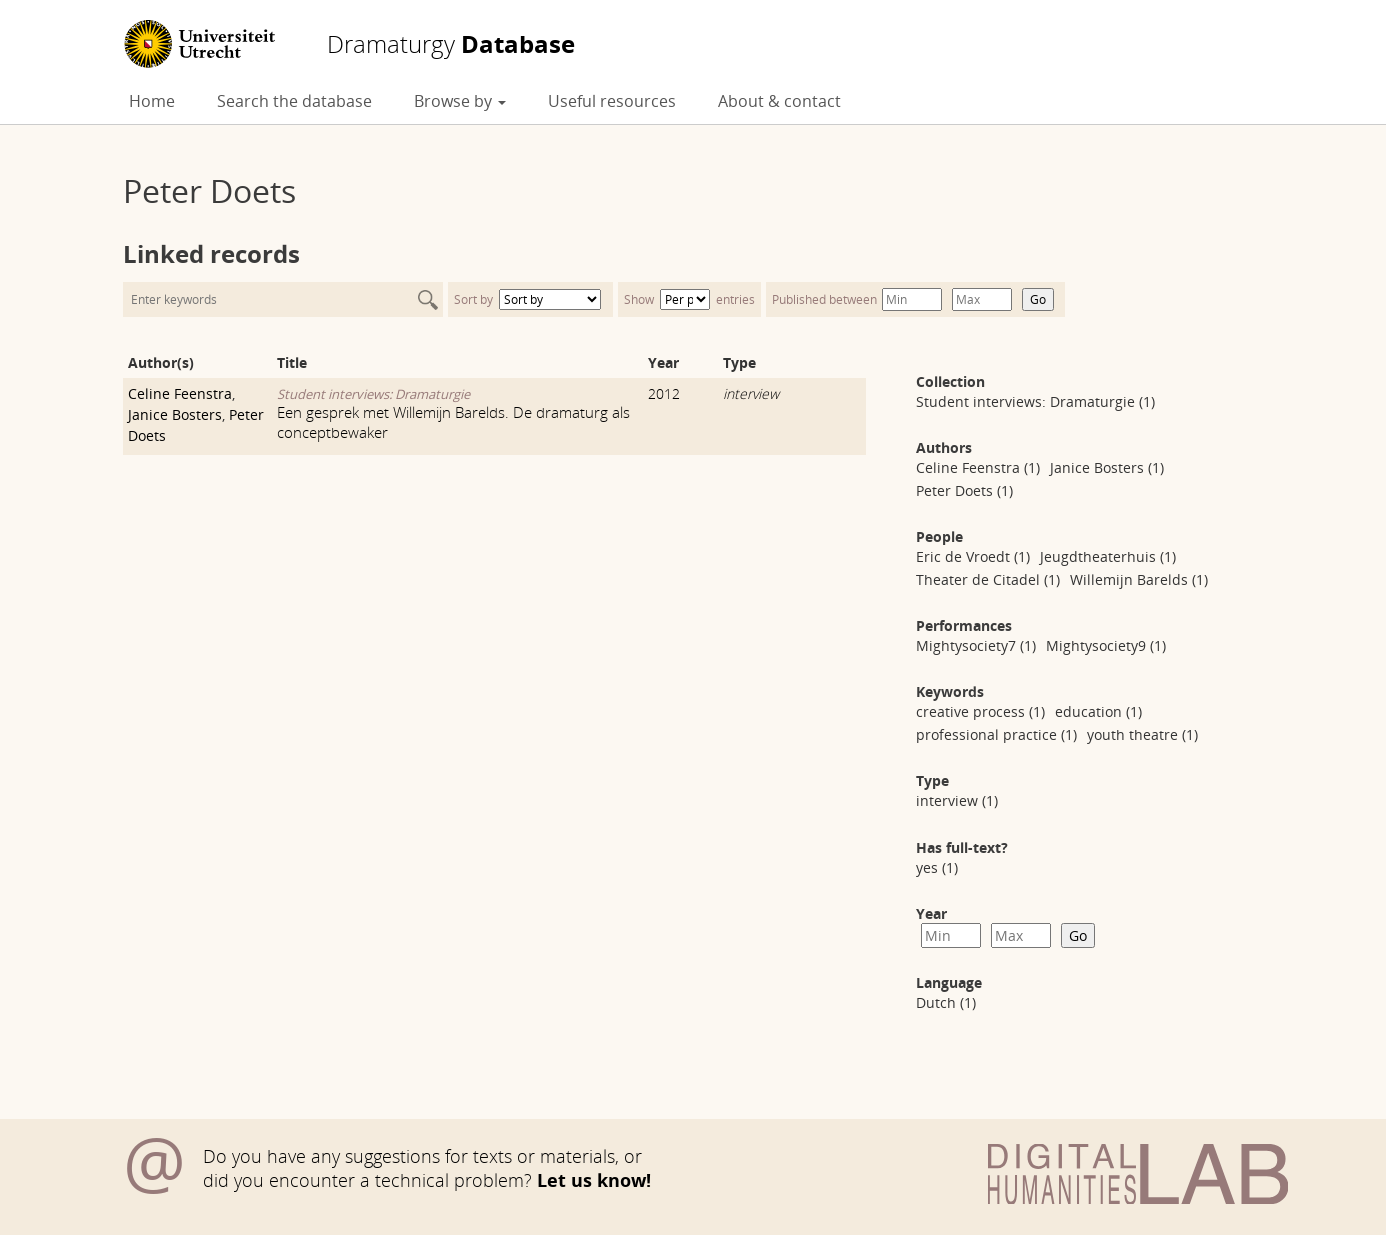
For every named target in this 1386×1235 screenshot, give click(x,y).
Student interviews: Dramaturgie (373, 394)
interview (751, 393)
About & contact (779, 101)
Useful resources (612, 101)
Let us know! (594, 1180)
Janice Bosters (175, 414)
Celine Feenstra (180, 393)
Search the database (294, 101)
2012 (664, 393)
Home (152, 101)
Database (451, 44)
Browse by (460, 101)
